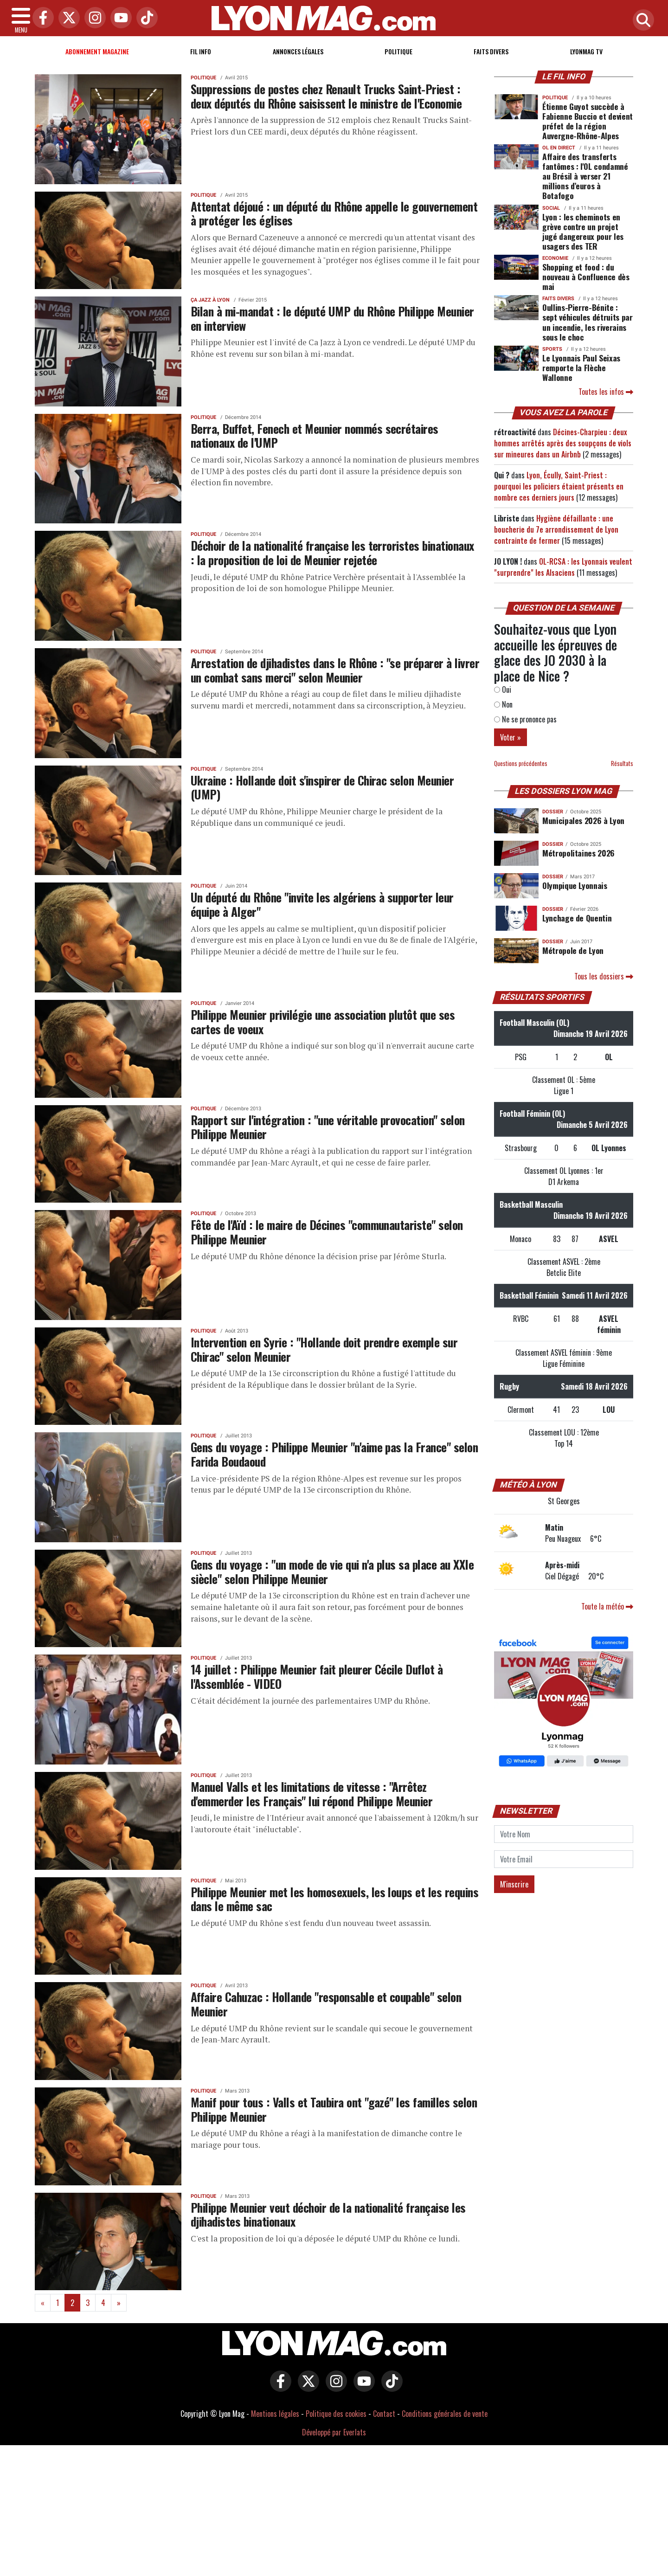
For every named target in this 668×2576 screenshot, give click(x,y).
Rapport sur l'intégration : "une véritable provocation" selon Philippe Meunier (328, 1127)
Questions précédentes (520, 763)
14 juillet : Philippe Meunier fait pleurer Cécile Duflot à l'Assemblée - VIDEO (317, 1676)
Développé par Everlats (334, 2432)
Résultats (622, 763)
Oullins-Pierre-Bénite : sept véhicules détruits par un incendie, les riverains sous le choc (587, 321)
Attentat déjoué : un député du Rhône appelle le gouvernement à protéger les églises (334, 213)
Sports (552, 349)
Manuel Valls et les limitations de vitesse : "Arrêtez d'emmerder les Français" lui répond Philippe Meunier (311, 1793)
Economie (555, 258)
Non (503, 704)
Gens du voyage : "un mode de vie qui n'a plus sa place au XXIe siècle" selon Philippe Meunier (332, 1571)
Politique (398, 51)
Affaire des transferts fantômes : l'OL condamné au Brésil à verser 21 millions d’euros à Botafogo (585, 175)
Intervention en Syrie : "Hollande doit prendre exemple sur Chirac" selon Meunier (324, 1349)
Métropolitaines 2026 (578, 853)
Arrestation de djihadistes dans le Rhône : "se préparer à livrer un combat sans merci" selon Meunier (335, 670)
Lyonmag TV (586, 51)
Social (551, 208)
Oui (502, 689)
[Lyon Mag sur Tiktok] (390, 2387)
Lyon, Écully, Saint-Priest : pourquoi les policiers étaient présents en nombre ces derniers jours (558, 486)
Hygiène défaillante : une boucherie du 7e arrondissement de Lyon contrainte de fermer (556, 529)
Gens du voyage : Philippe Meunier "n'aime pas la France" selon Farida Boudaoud (334, 1454)
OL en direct (558, 148)
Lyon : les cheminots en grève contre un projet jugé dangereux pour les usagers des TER (582, 231)
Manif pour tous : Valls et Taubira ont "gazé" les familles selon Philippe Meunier (334, 2109)
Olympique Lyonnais (574, 885)
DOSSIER (552, 812)
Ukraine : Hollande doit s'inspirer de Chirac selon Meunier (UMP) (322, 787)
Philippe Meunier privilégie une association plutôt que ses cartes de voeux (323, 1021)
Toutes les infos (605, 391)
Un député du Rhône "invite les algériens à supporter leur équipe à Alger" (322, 904)
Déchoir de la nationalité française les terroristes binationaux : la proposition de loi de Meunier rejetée (332, 552)
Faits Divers (491, 51)
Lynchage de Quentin (576, 918)
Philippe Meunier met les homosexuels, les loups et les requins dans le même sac (334, 1899)
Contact (384, 2413)
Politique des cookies (336, 2413)
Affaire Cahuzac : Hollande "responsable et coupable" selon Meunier (326, 2004)
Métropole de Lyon (573, 950)
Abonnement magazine (97, 51)
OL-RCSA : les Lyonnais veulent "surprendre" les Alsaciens (563, 567)
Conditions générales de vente (445, 2413)
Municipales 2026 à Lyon (583, 820)
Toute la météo (607, 1606)
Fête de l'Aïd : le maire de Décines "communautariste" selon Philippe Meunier (327, 1232)
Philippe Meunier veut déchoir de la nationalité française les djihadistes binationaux (328, 2214)
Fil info (200, 51)
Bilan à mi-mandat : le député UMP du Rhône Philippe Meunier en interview (332, 318)
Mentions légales (275, 2413)
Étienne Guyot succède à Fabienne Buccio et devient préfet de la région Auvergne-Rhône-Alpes (587, 121)
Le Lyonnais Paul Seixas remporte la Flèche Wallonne (581, 367)
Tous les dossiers (603, 976)
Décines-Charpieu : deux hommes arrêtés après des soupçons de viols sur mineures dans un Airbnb (562, 443)
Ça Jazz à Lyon (210, 300)
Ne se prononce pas (525, 719)
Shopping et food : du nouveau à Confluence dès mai (585, 276)
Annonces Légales (298, 51)
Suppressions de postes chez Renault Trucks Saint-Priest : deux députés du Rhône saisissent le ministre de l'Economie (326, 96)
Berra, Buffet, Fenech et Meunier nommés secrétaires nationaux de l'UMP (314, 435)
